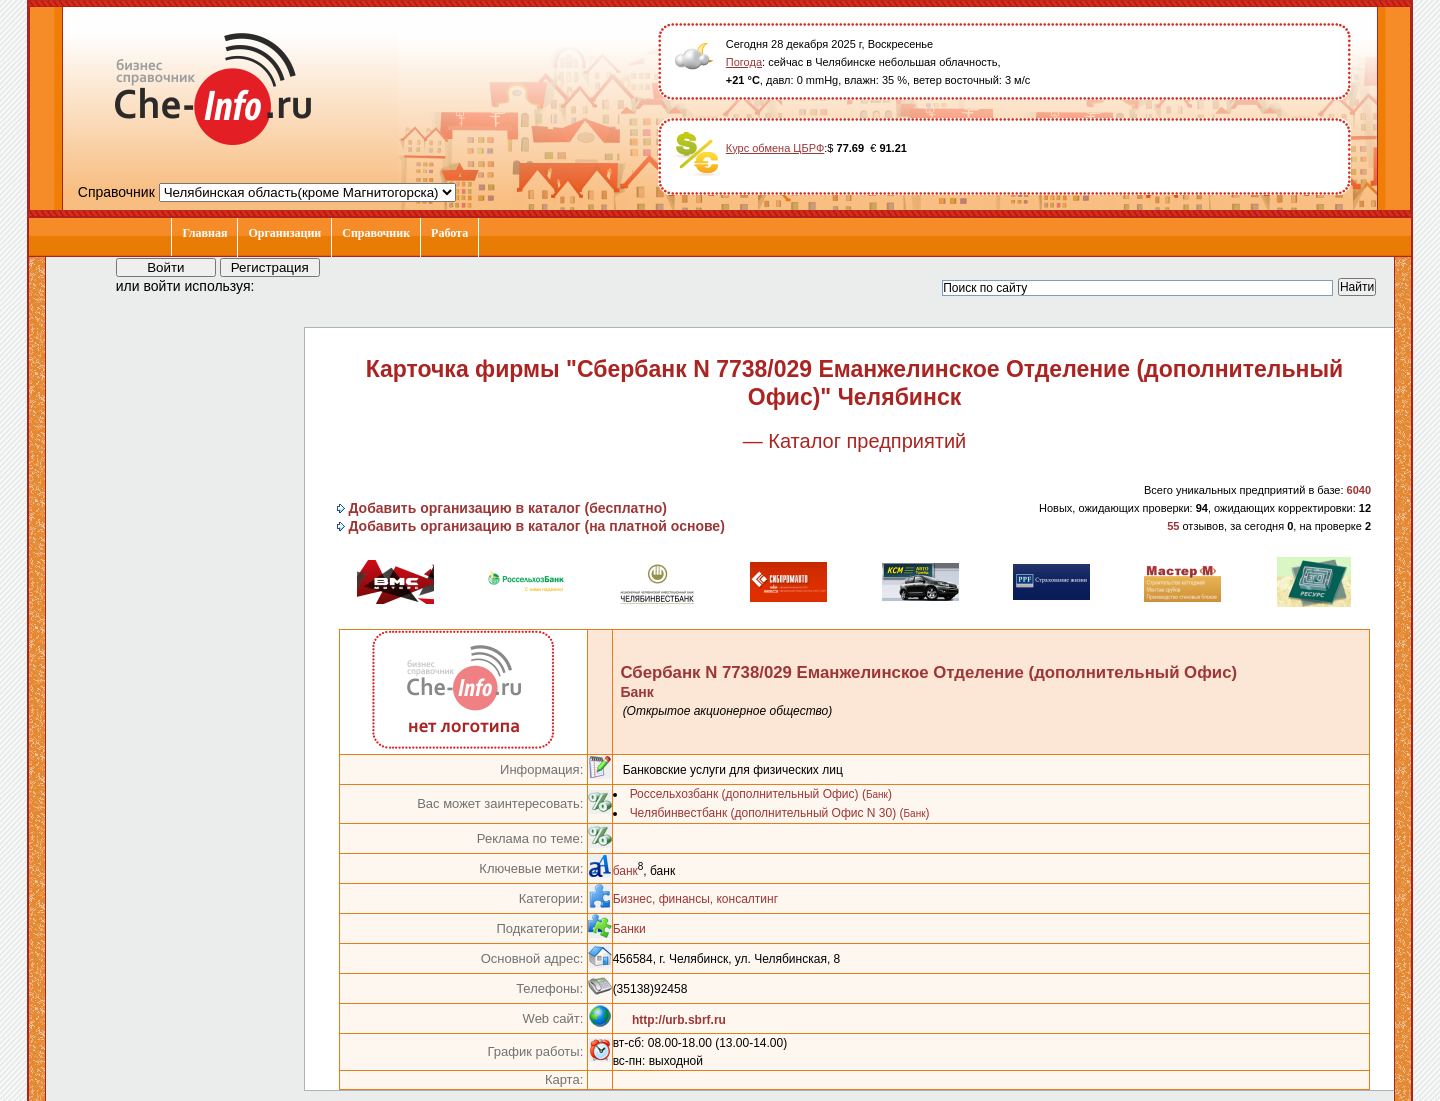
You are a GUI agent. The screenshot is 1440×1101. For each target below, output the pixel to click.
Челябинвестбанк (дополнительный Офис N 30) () (780, 813)
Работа (449, 233)
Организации (284, 233)
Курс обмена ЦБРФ (775, 148)
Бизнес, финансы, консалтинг (695, 899)
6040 (1359, 490)
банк (625, 871)
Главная (204, 233)
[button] (288, 285)
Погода (744, 62)
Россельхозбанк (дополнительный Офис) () (761, 794)
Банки (629, 929)
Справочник (376, 233)
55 (1173, 526)
